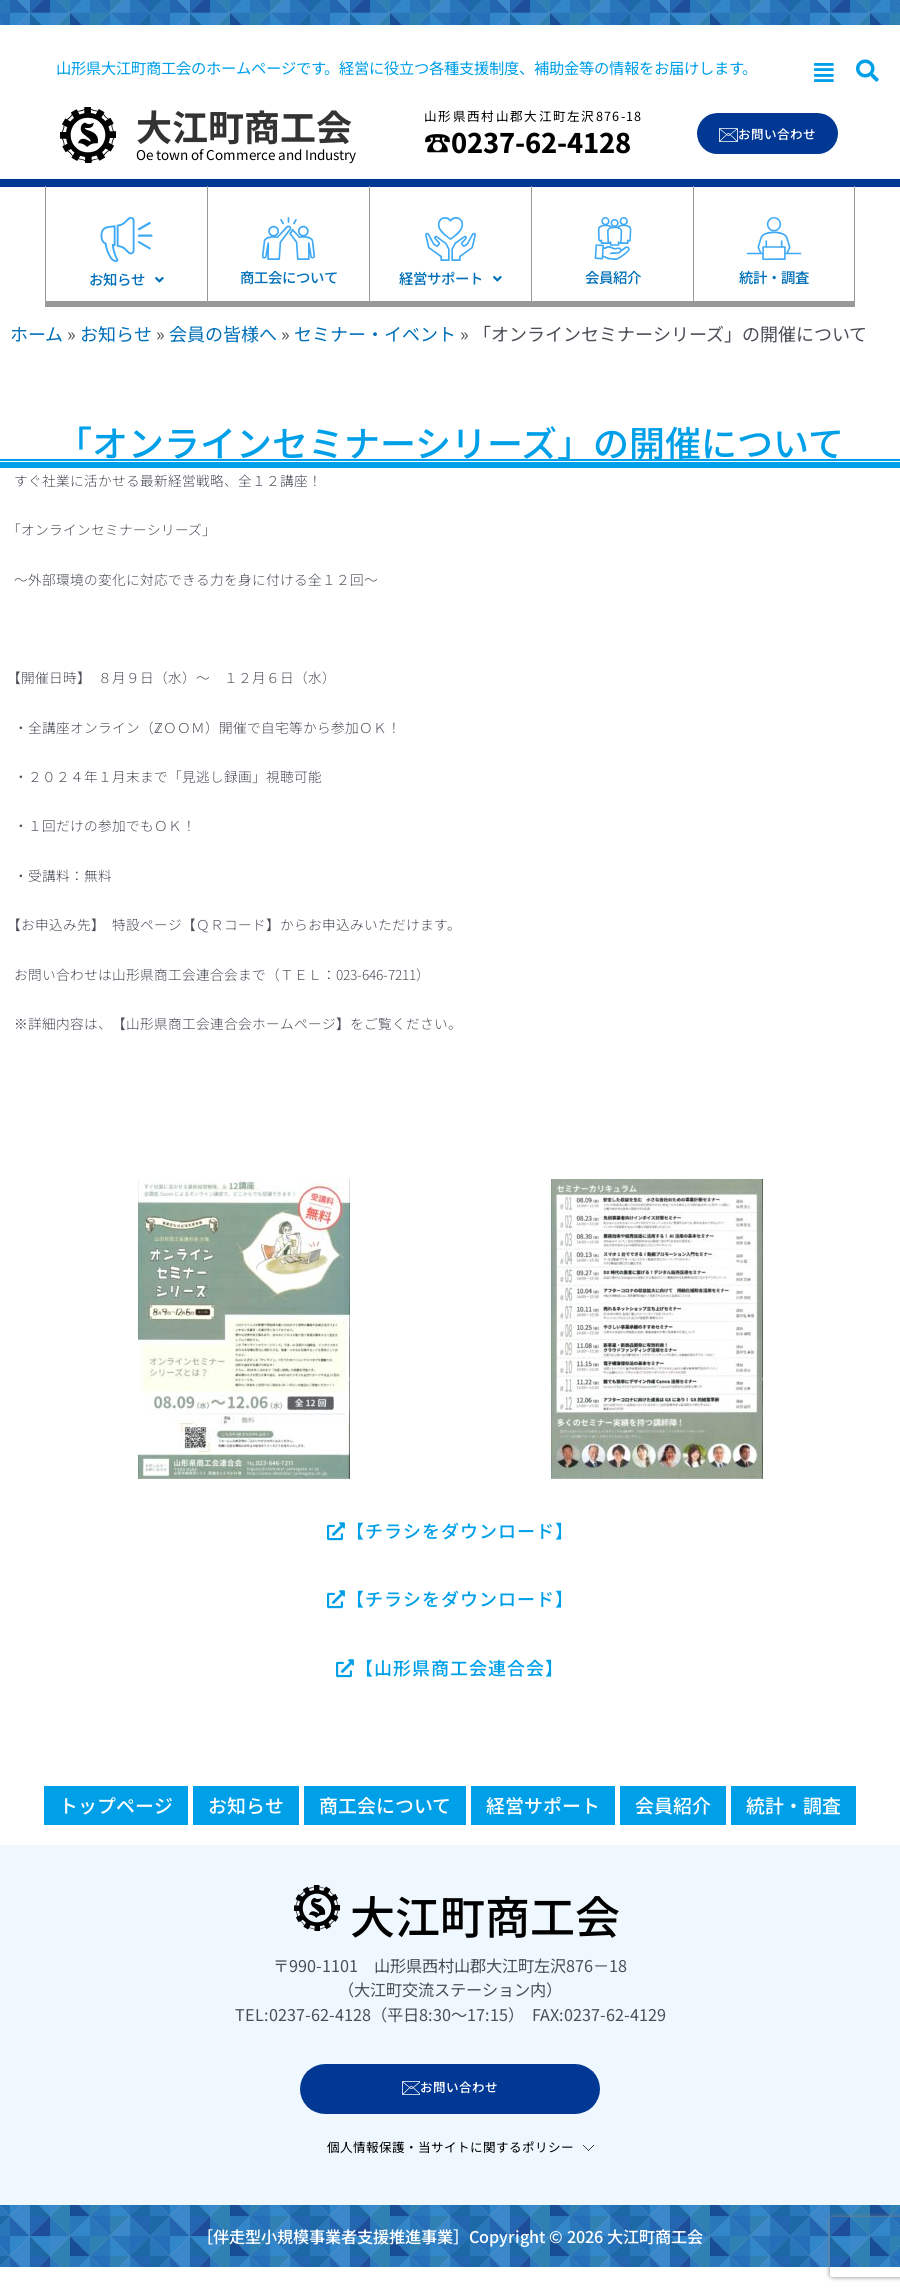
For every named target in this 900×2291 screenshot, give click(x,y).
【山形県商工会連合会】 (450, 1667)
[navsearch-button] (867, 71)
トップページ (116, 1804)
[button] (824, 72)
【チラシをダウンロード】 (450, 1530)
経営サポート (543, 1804)
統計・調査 (793, 1804)
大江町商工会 (244, 125)
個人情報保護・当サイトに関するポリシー (450, 2146)
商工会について (385, 1804)
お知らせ (116, 333)
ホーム (36, 333)
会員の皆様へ (223, 333)
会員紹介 (673, 1804)
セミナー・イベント (375, 333)
